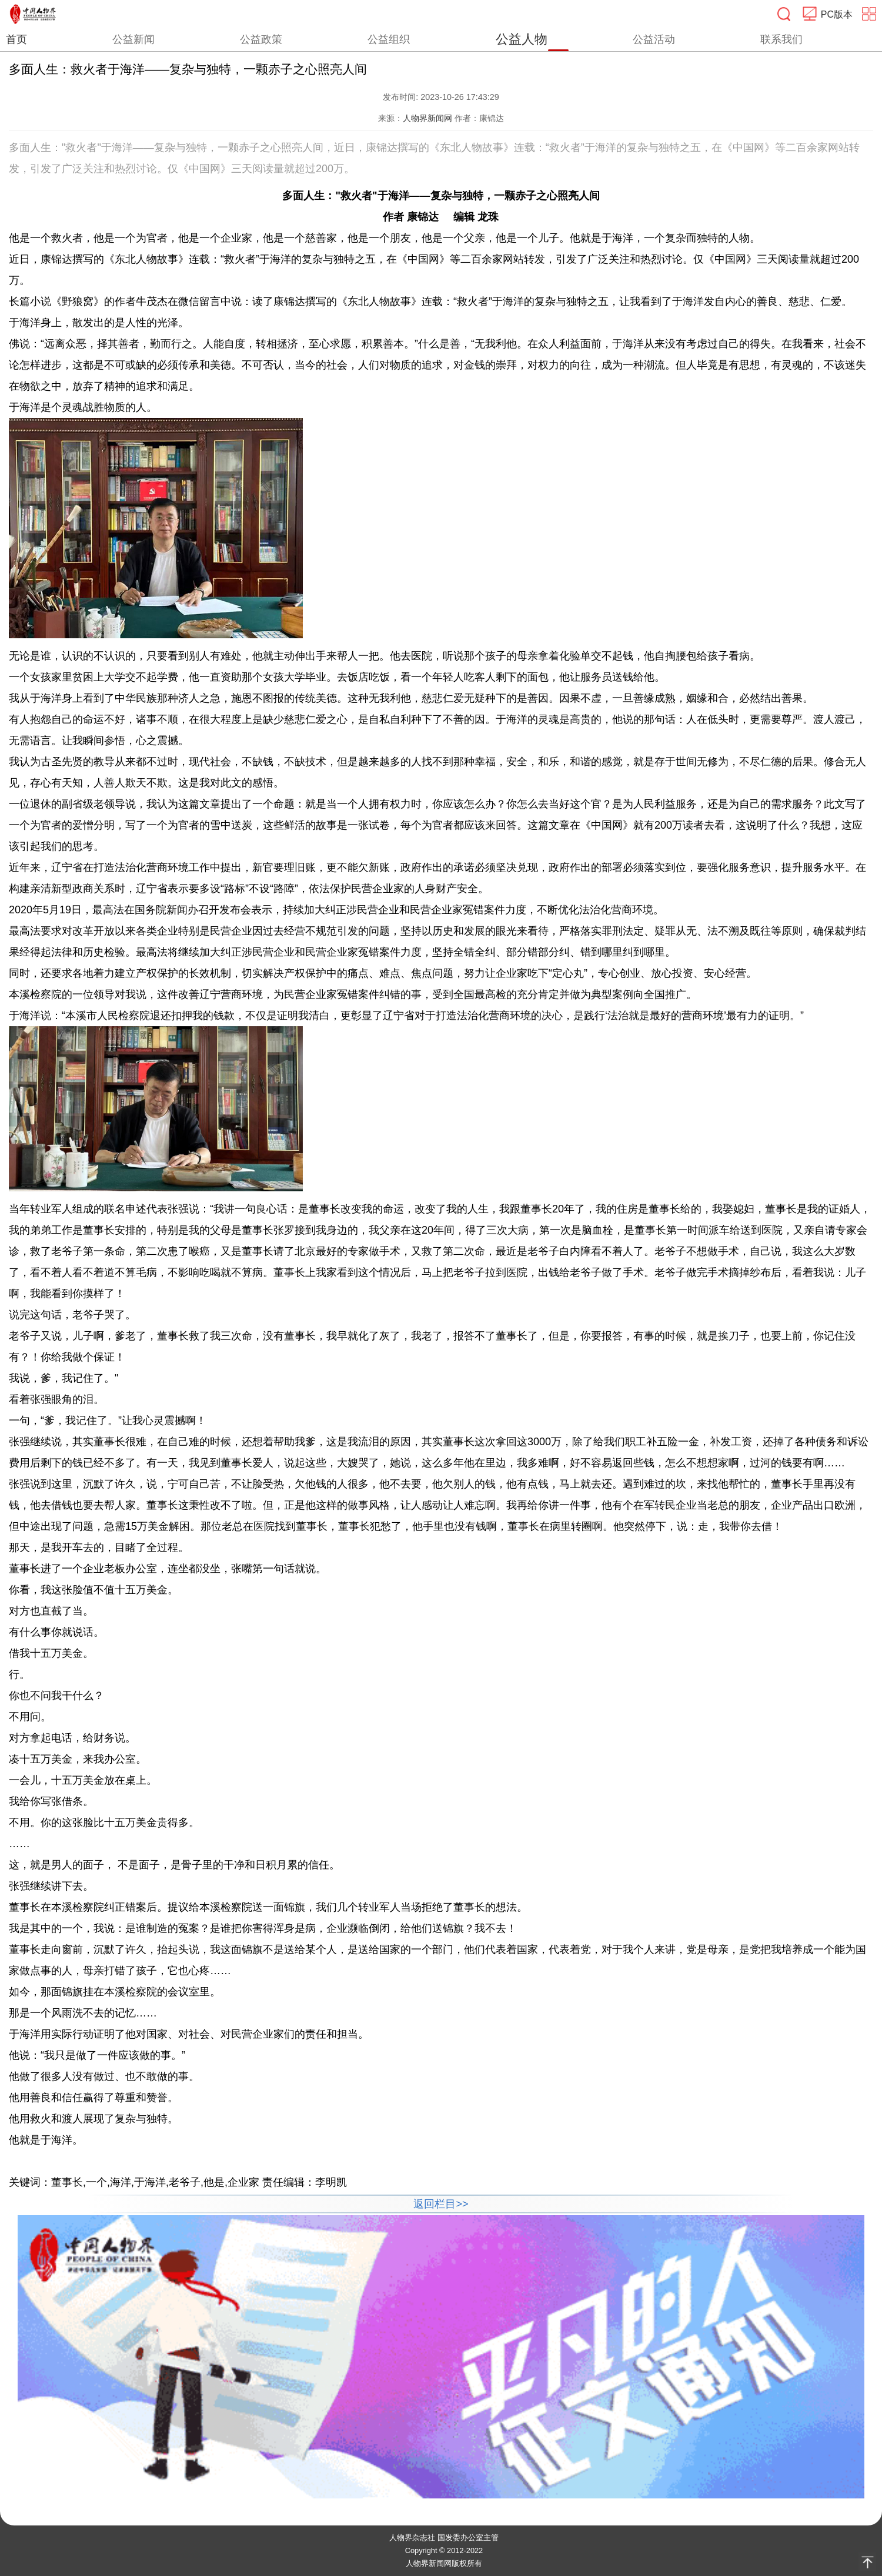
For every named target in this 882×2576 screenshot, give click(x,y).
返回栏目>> (440, 2204)
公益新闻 (133, 39)
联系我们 (781, 39)
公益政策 (261, 39)
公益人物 (521, 39)
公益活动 (654, 39)
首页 (16, 39)
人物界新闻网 (427, 118)
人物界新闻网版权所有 (444, 2563)
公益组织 (389, 39)
